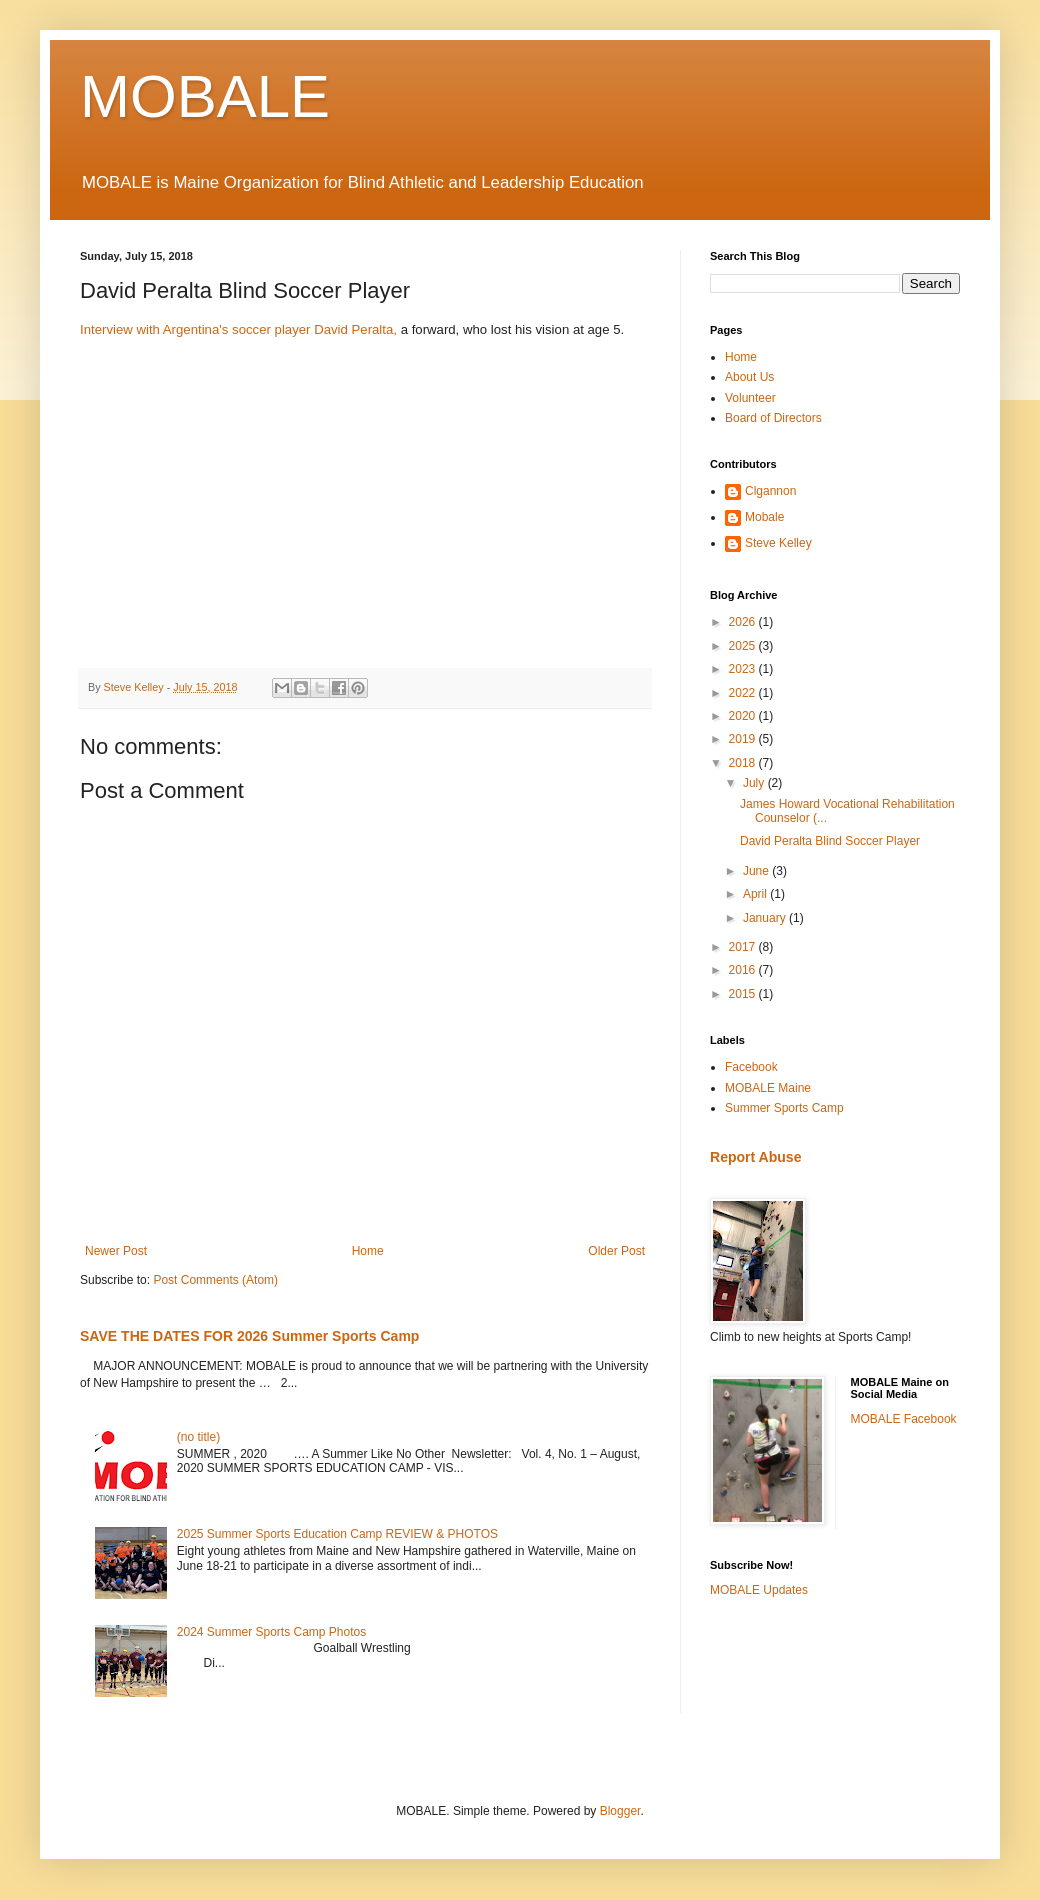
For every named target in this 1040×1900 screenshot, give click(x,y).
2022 (744, 693)
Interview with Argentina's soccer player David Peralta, (238, 329)
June (757, 871)
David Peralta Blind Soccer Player (830, 841)
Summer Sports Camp (784, 1108)
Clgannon (770, 491)
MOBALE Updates (759, 1590)
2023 (744, 669)
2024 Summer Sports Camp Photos (271, 1632)
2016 (744, 970)
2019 (744, 739)
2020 (744, 716)
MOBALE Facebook (904, 1419)
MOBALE (205, 96)
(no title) (198, 1437)
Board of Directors (773, 418)
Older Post (616, 1251)
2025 (744, 646)
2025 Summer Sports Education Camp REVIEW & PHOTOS (337, 1534)
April (756, 894)
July (755, 783)
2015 (744, 994)
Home (368, 1251)
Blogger (620, 1811)
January (766, 918)
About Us (749, 377)
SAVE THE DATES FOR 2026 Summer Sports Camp (249, 1336)
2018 (744, 763)
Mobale (764, 517)
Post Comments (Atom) (215, 1280)
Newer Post (116, 1251)
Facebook (751, 1067)
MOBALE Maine (768, 1088)
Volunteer (750, 398)
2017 (744, 947)
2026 (744, 622)
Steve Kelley (778, 543)
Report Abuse (755, 1157)
